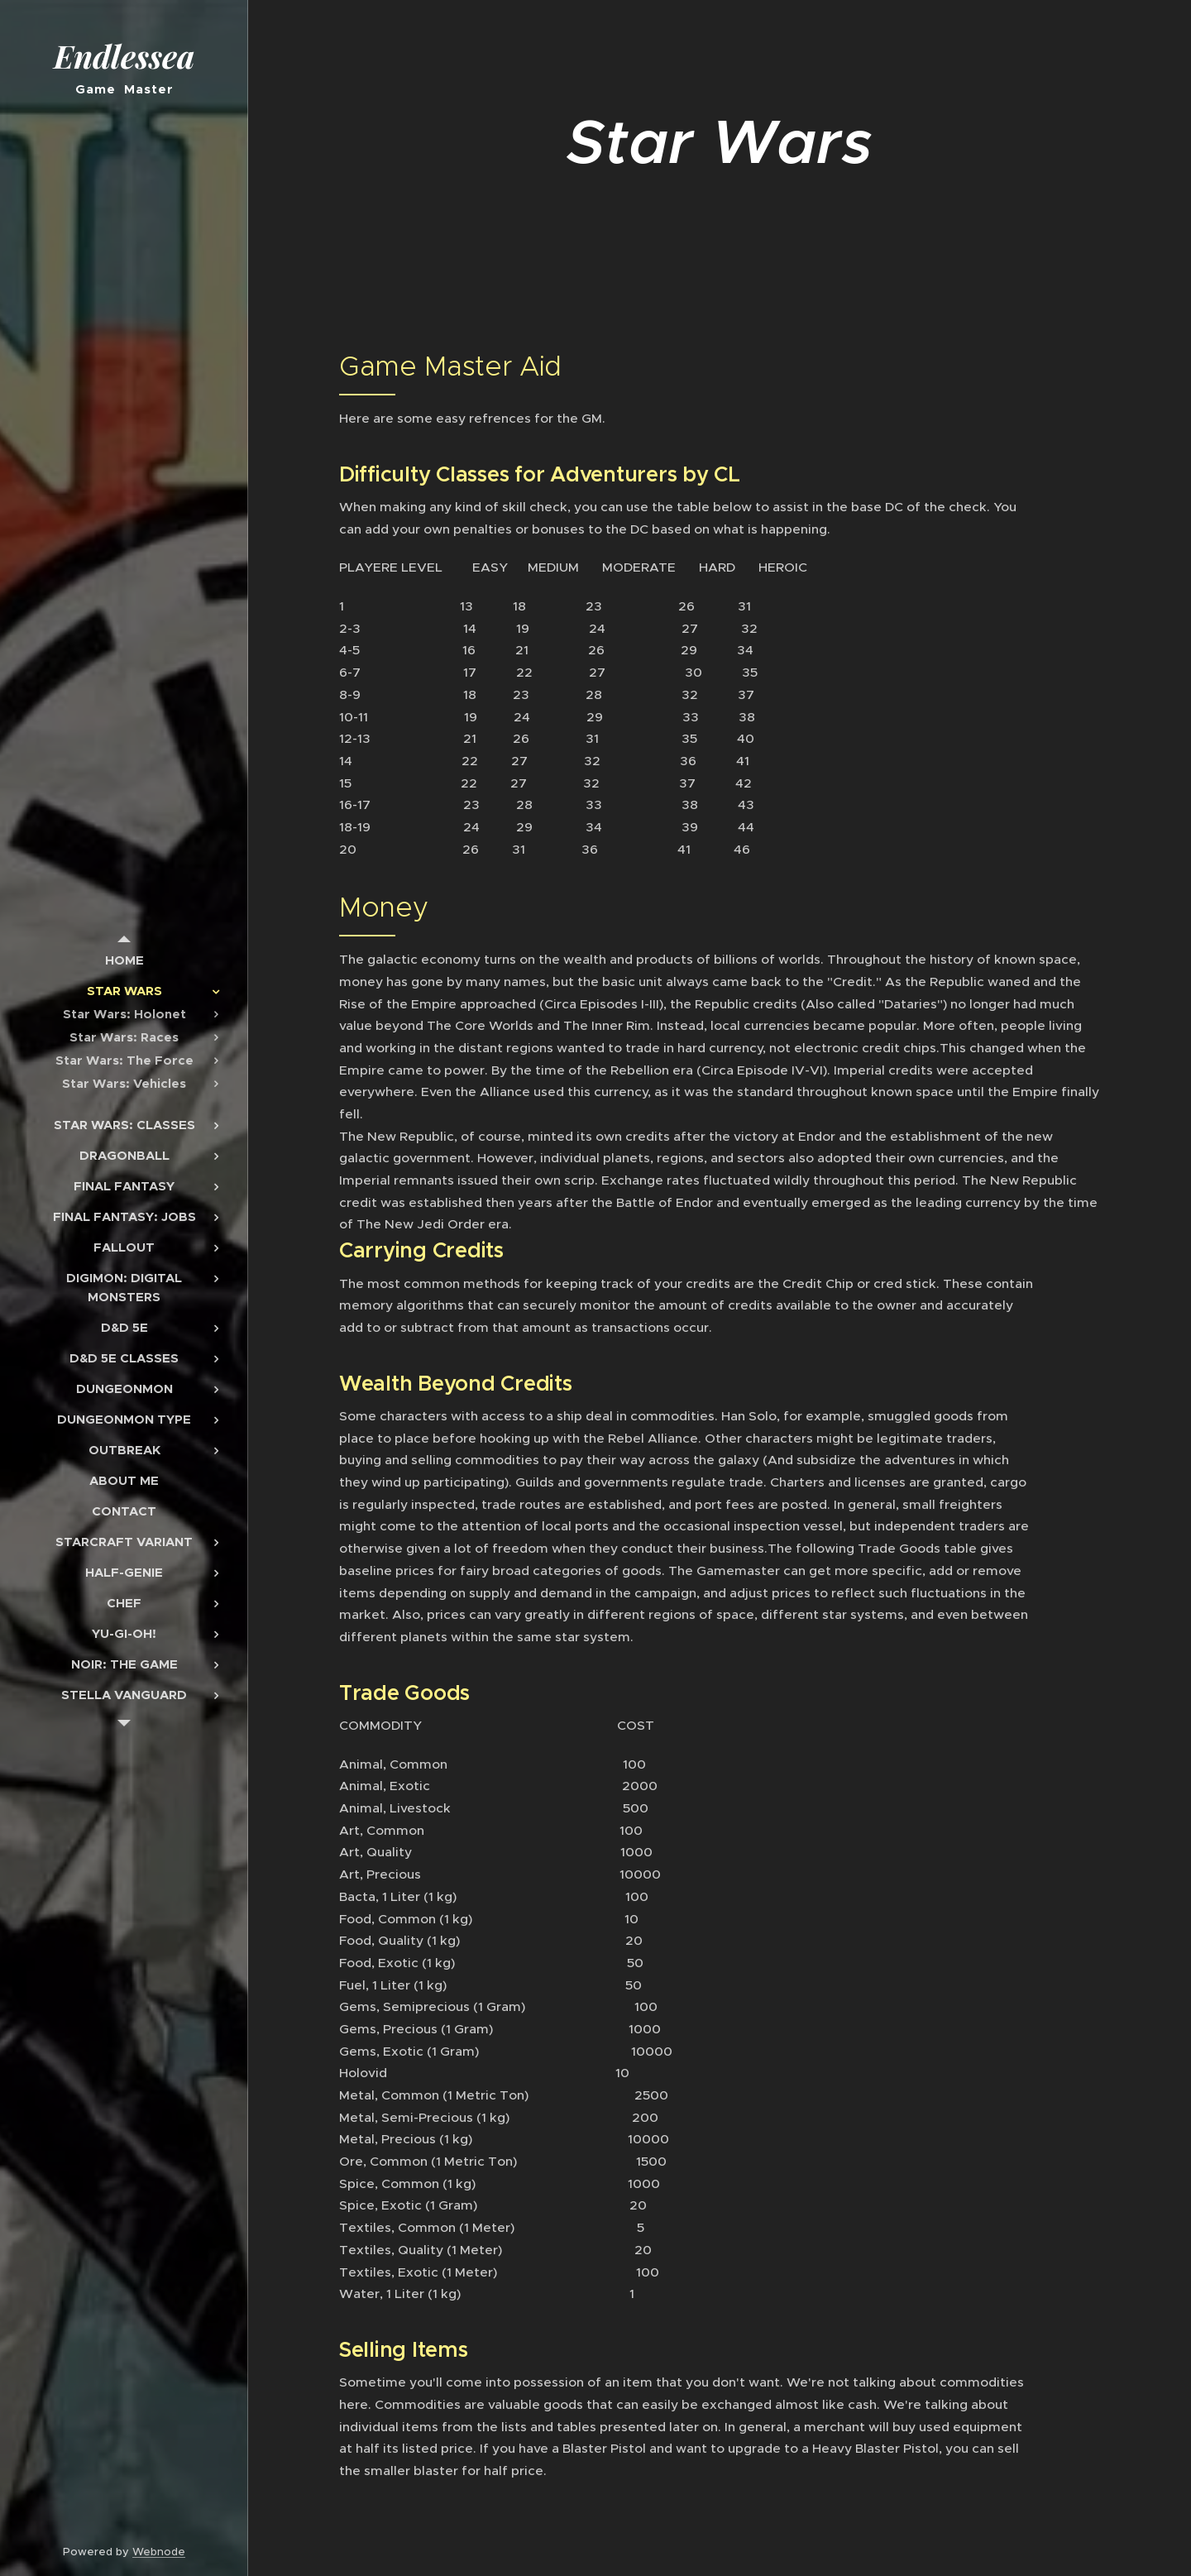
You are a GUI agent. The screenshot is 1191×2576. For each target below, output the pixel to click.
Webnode (158, 2552)
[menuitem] (124, 960)
